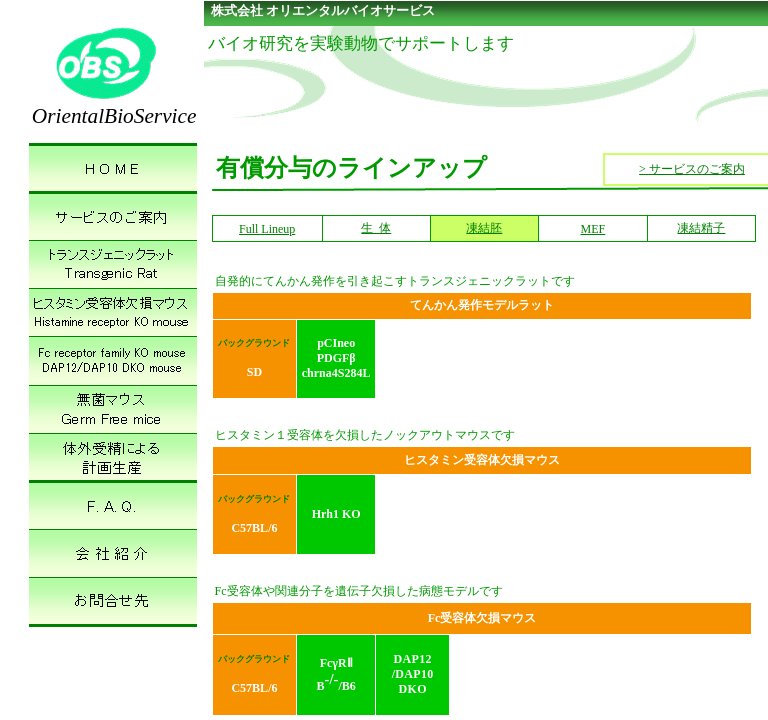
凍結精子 (701, 228)
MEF (593, 229)
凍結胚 (484, 228)
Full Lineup (267, 229)
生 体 (376, 228)
